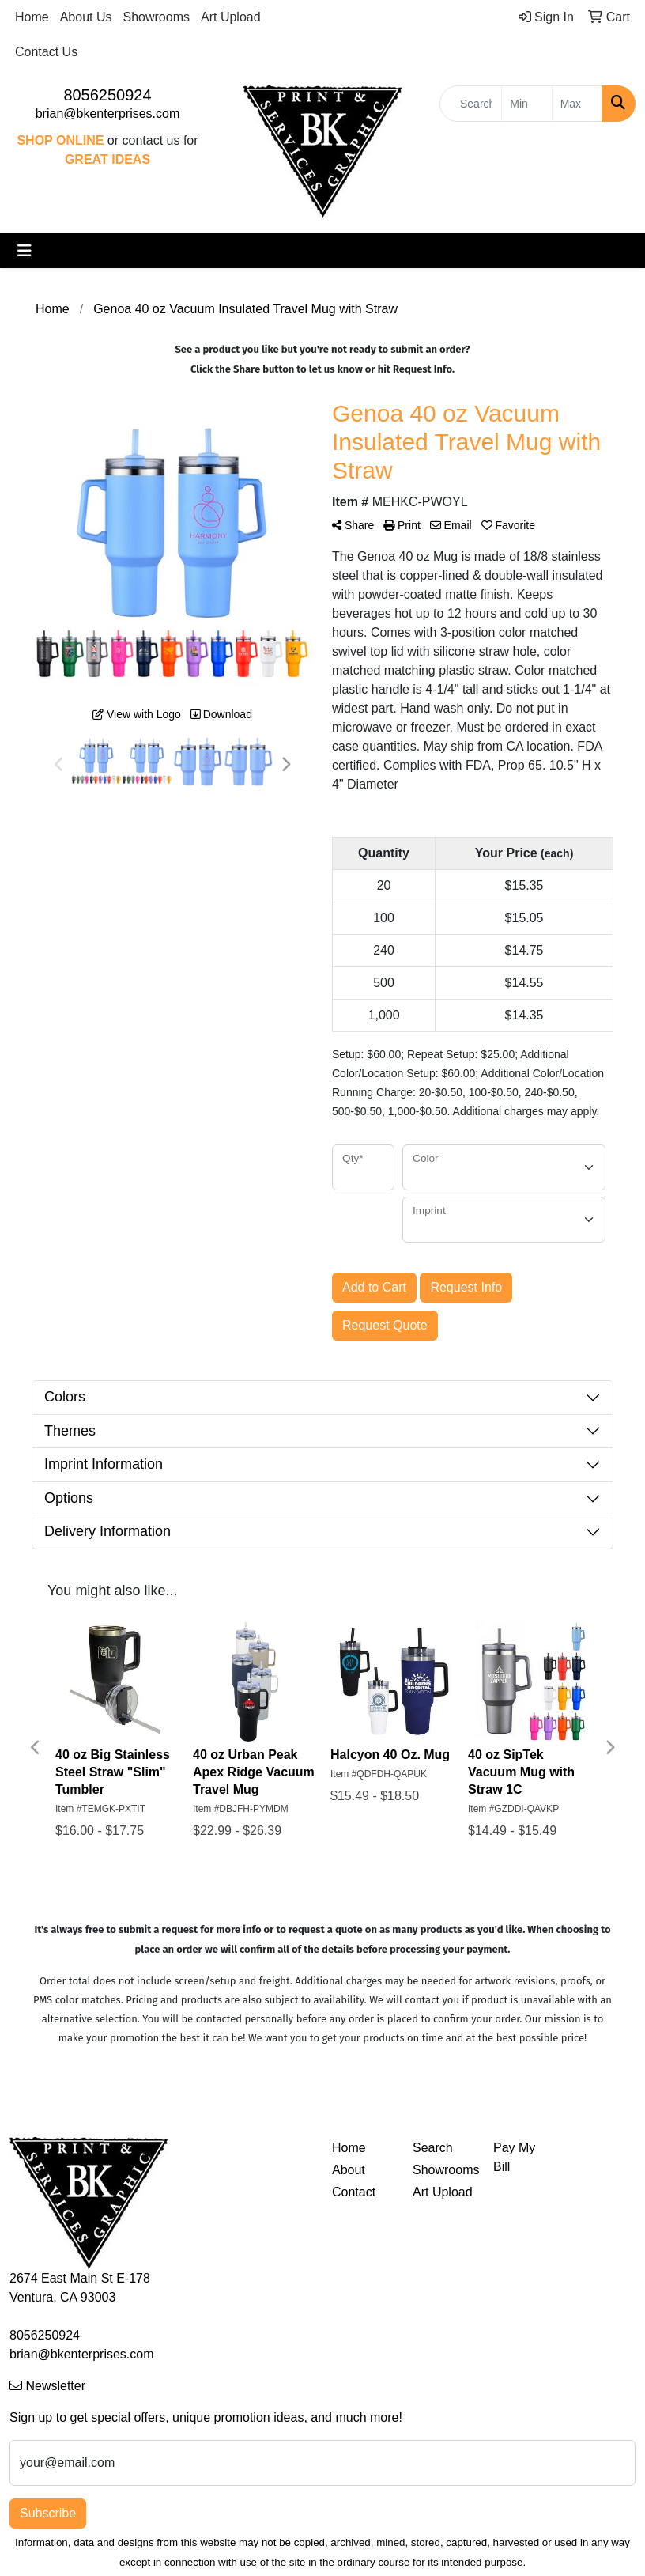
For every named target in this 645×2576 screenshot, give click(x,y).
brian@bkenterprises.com (108, 113)
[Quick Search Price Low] (526, 103)
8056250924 (107, 95)
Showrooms (156, 17)
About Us (86, 17)
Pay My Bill (514, 2157)
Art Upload (231, 17)
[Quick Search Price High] (577, 103)
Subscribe (48, 2513)
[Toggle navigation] (24, 251)
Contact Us (46, 52)
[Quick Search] (470, 103)
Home (32, 17)
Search (433, 2147)
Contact (353, 2192)
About (348, 2170)
